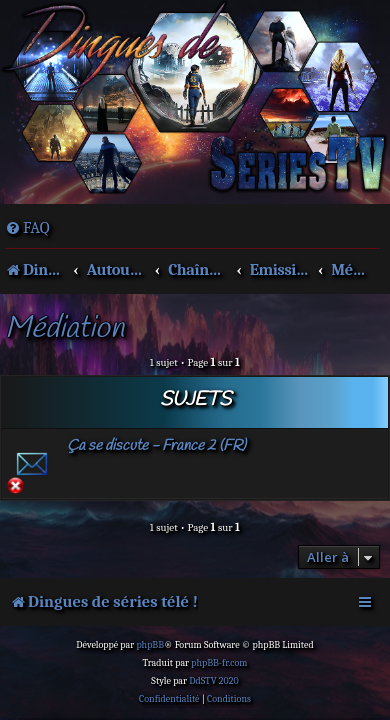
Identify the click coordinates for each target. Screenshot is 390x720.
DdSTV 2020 (213, 681)
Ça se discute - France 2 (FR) (156, 446)
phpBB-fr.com (219, 663)
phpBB (150, 645)
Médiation (64, 329)
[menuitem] (27, 228)
